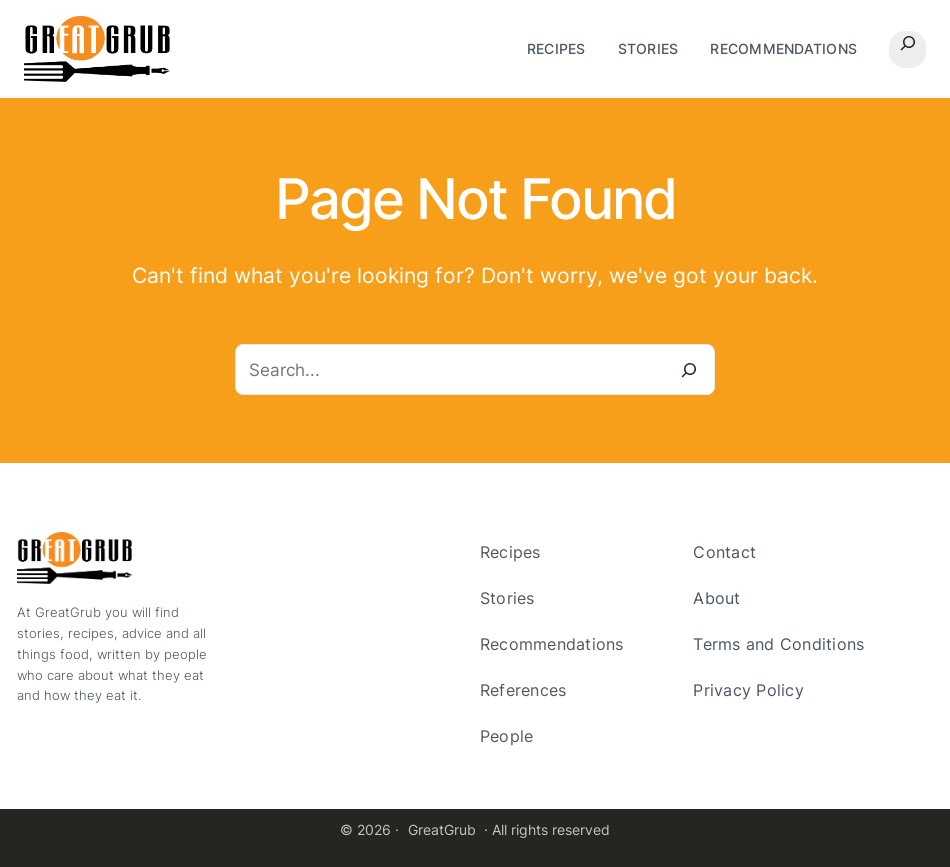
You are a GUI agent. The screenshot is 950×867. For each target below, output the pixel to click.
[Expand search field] (907, 49)
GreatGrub (442, 829)
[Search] (689, 369)
